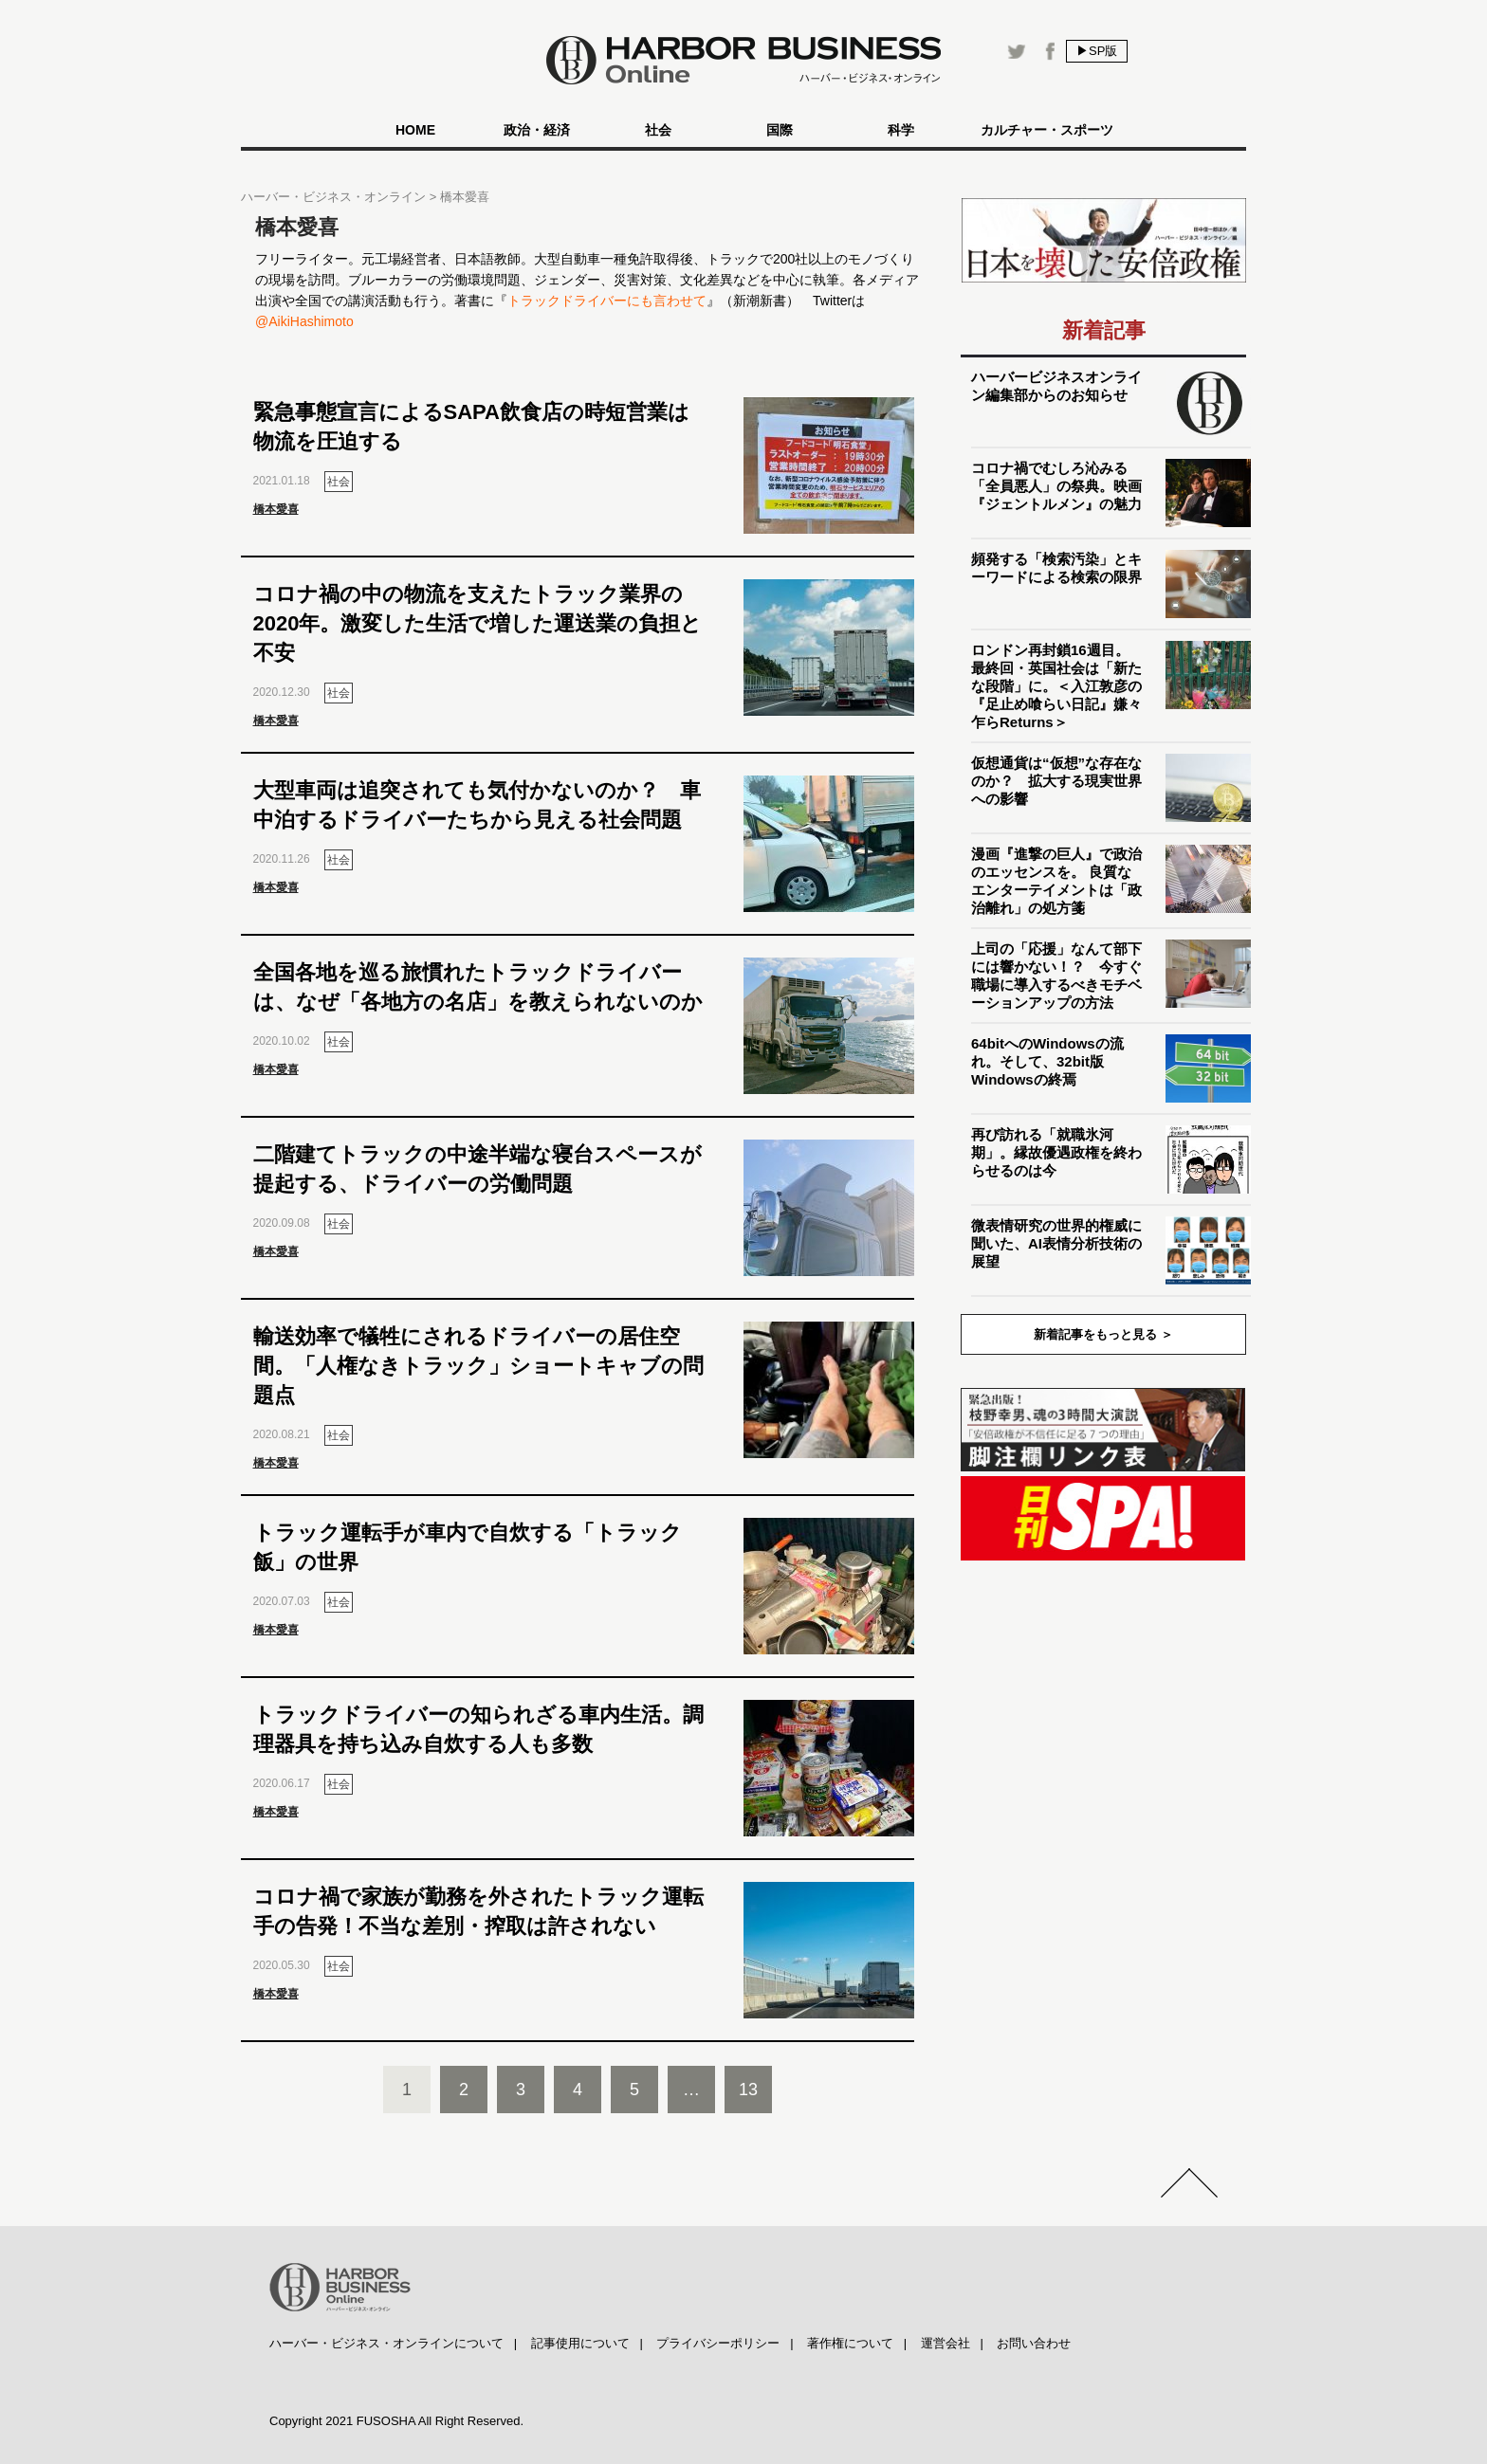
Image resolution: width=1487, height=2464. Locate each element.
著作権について (850, 2343)
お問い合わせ (1034, 2343)
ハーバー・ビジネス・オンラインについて (386, 2343)
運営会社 (945, 2343)
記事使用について (580, 2343)
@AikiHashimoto (304, 321)
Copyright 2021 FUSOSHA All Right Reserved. (396, 2421)
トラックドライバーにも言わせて (607, 300)
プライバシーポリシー (718, 2343)
